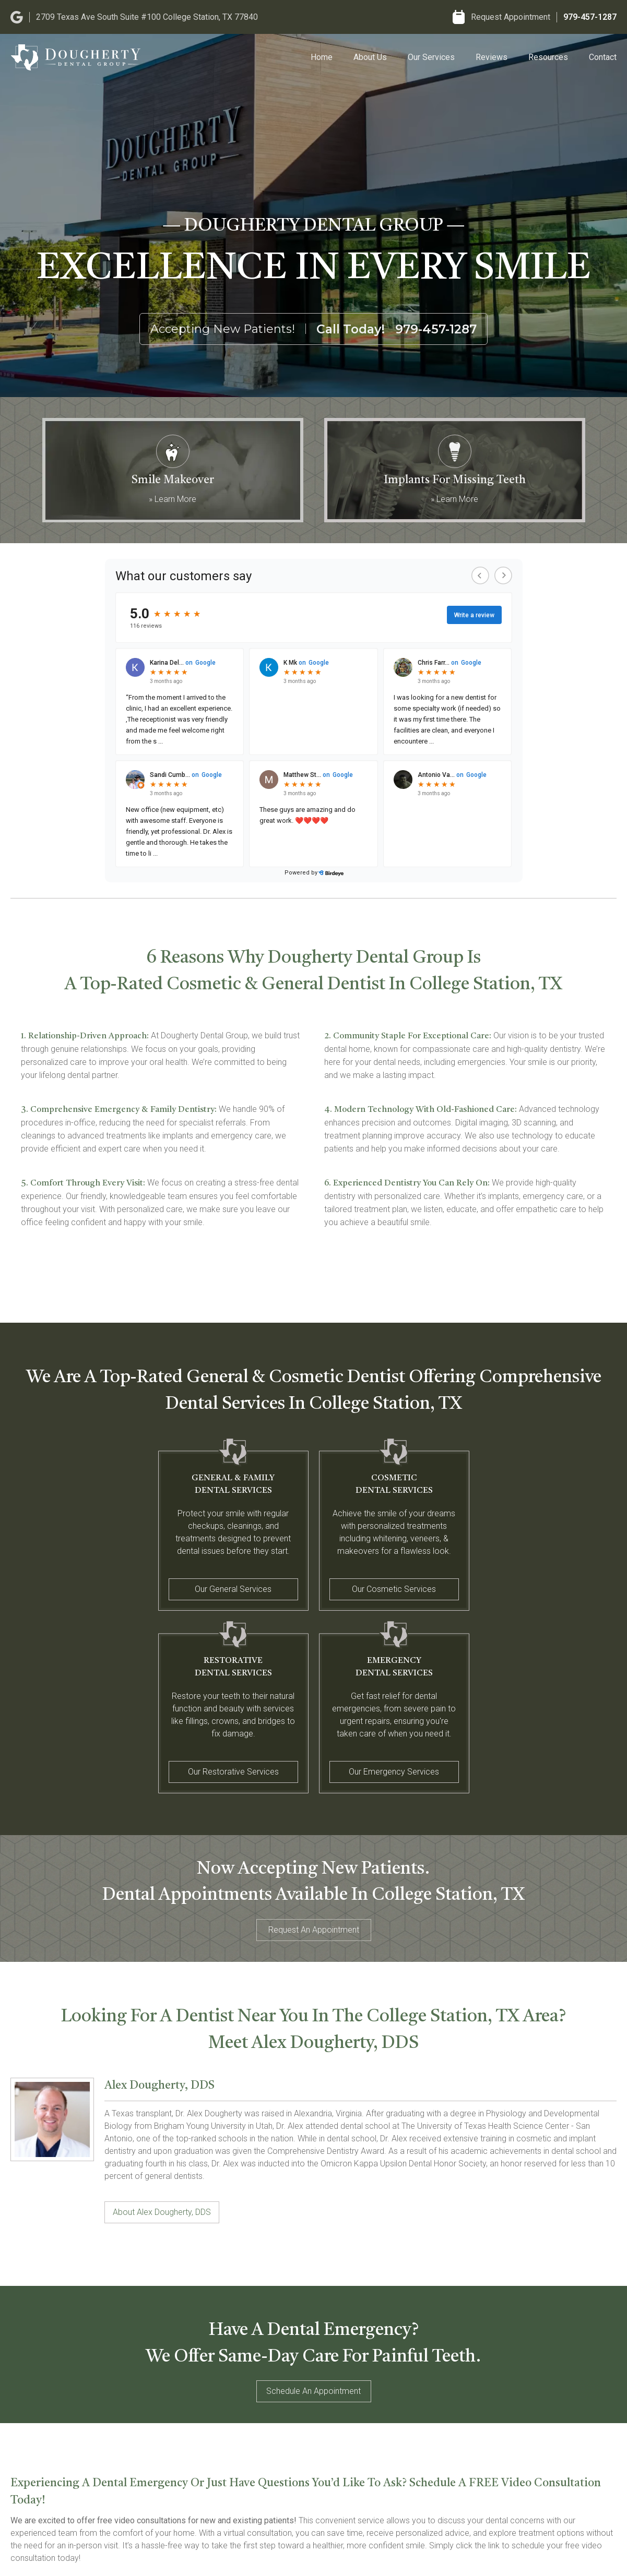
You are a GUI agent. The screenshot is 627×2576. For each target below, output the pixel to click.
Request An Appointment (313, 1930)
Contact (603, 57)
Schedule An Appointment (313, 2391)
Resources (548, 57)
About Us (370, 57)
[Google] (16, 17)
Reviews (491, 57)
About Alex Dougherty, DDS (162, 2212)
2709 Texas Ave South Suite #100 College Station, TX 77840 (147, 17)
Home (322, 57)
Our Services (431, 57)
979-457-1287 (590, 17)
